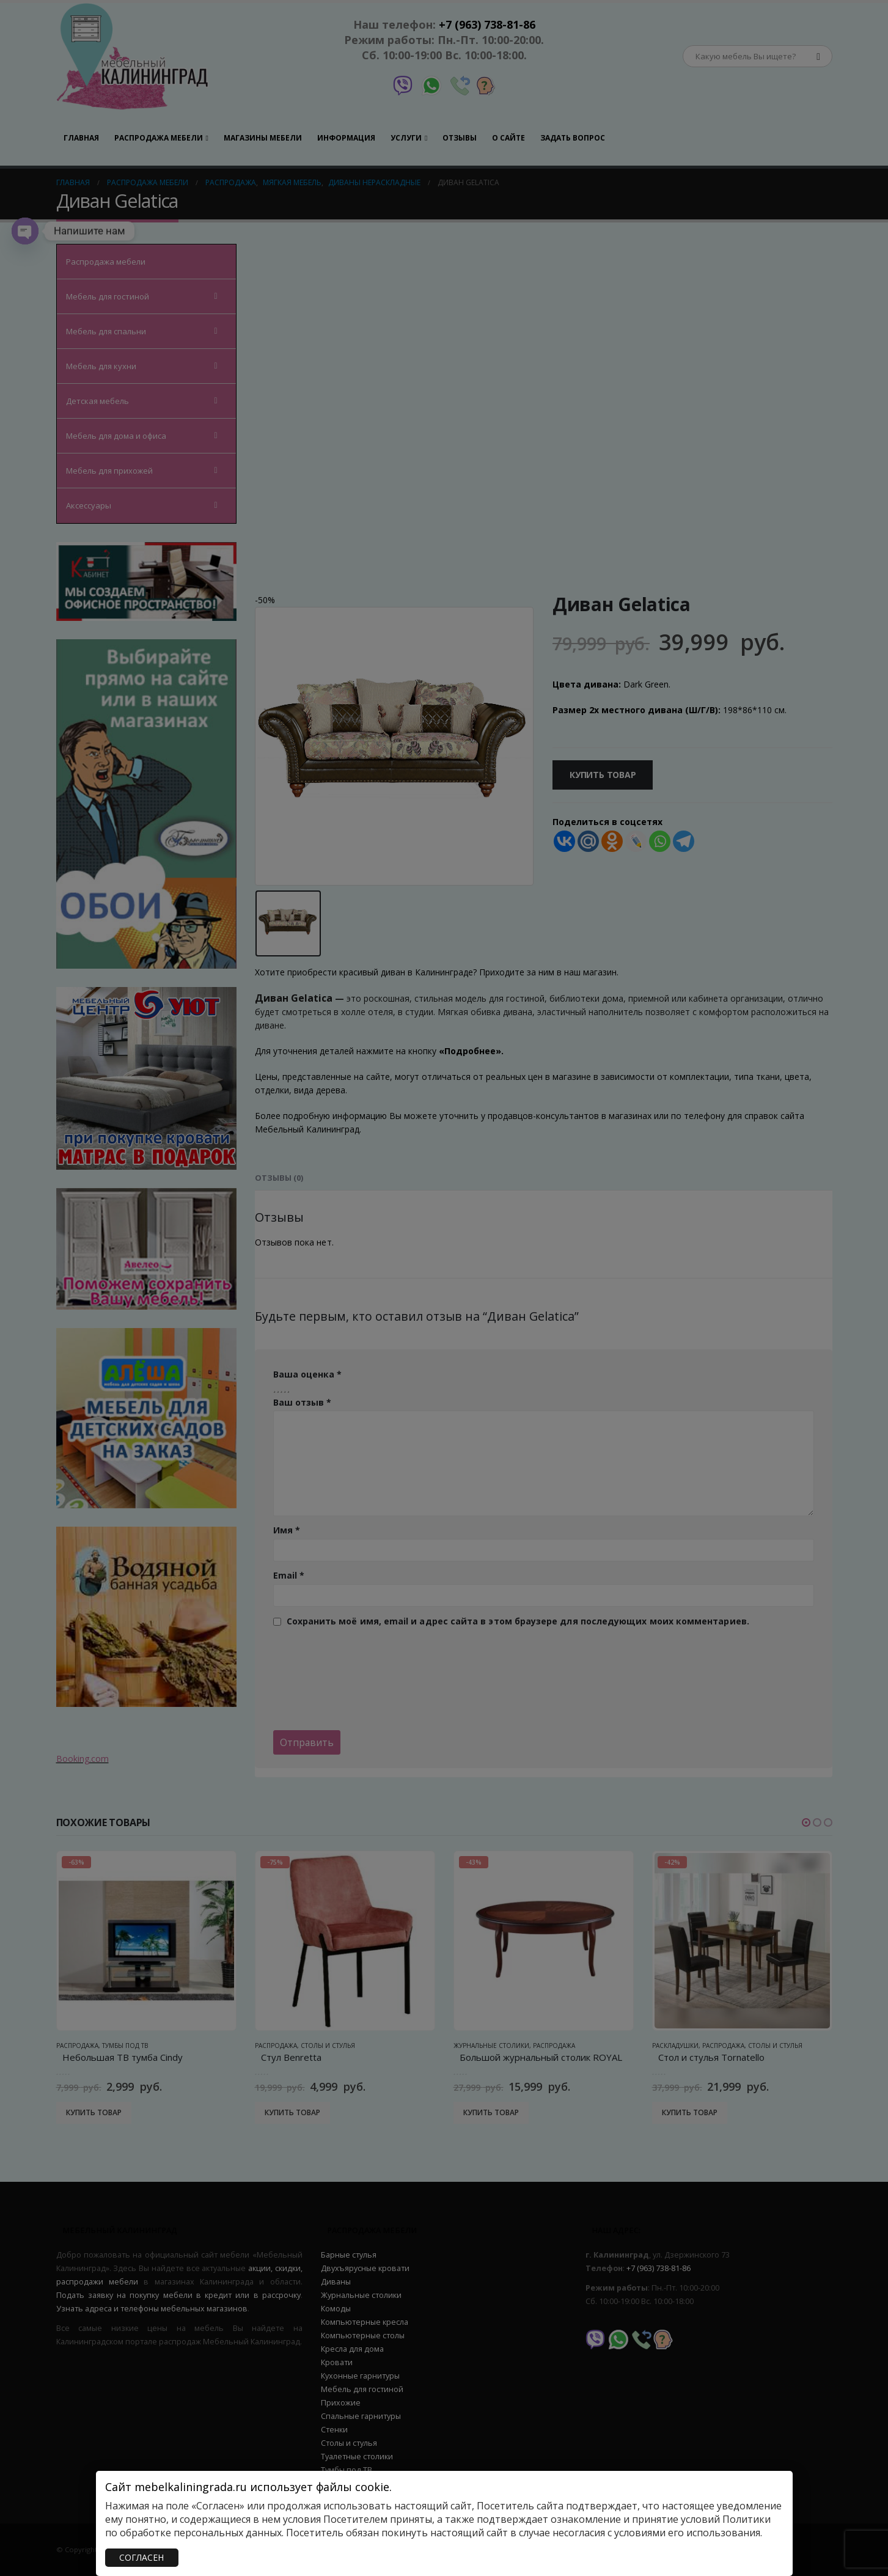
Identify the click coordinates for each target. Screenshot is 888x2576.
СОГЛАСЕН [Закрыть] (141, 2557)
